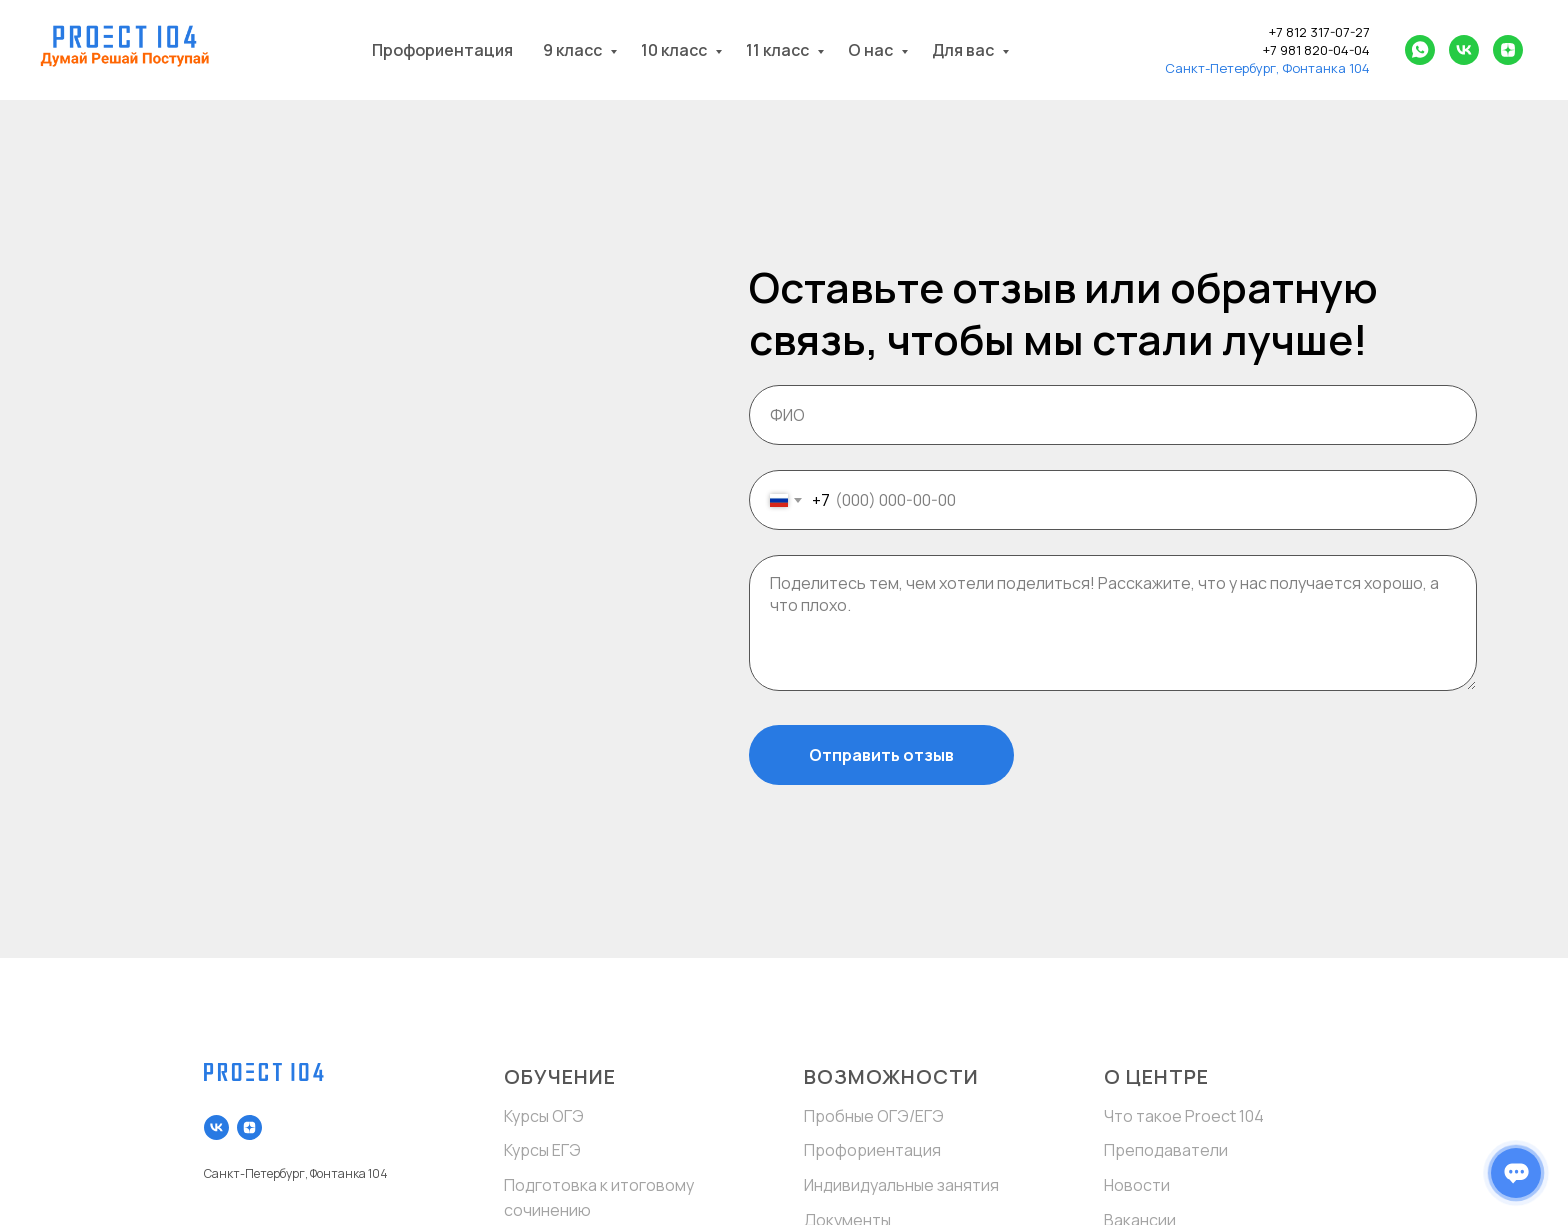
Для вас (964, 50)
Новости (1137, 1185)
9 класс (574, 50)
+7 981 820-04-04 (1316, 50)
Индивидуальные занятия (901, 1185)
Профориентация (442, 50)
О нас (872, 50)
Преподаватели (1166, 1150)
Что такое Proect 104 (1184, 1116)
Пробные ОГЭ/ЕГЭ (874, 1116)
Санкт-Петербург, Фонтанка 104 (1267, 68)
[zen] (1508, 50)
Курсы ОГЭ (544, 1116)
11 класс (779, 50)
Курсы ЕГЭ (542, 1150)
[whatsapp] (1420, 50)
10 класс (675, 50)
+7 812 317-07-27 (1319, 32)
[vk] (1464, 50)
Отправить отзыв (881, 755)
